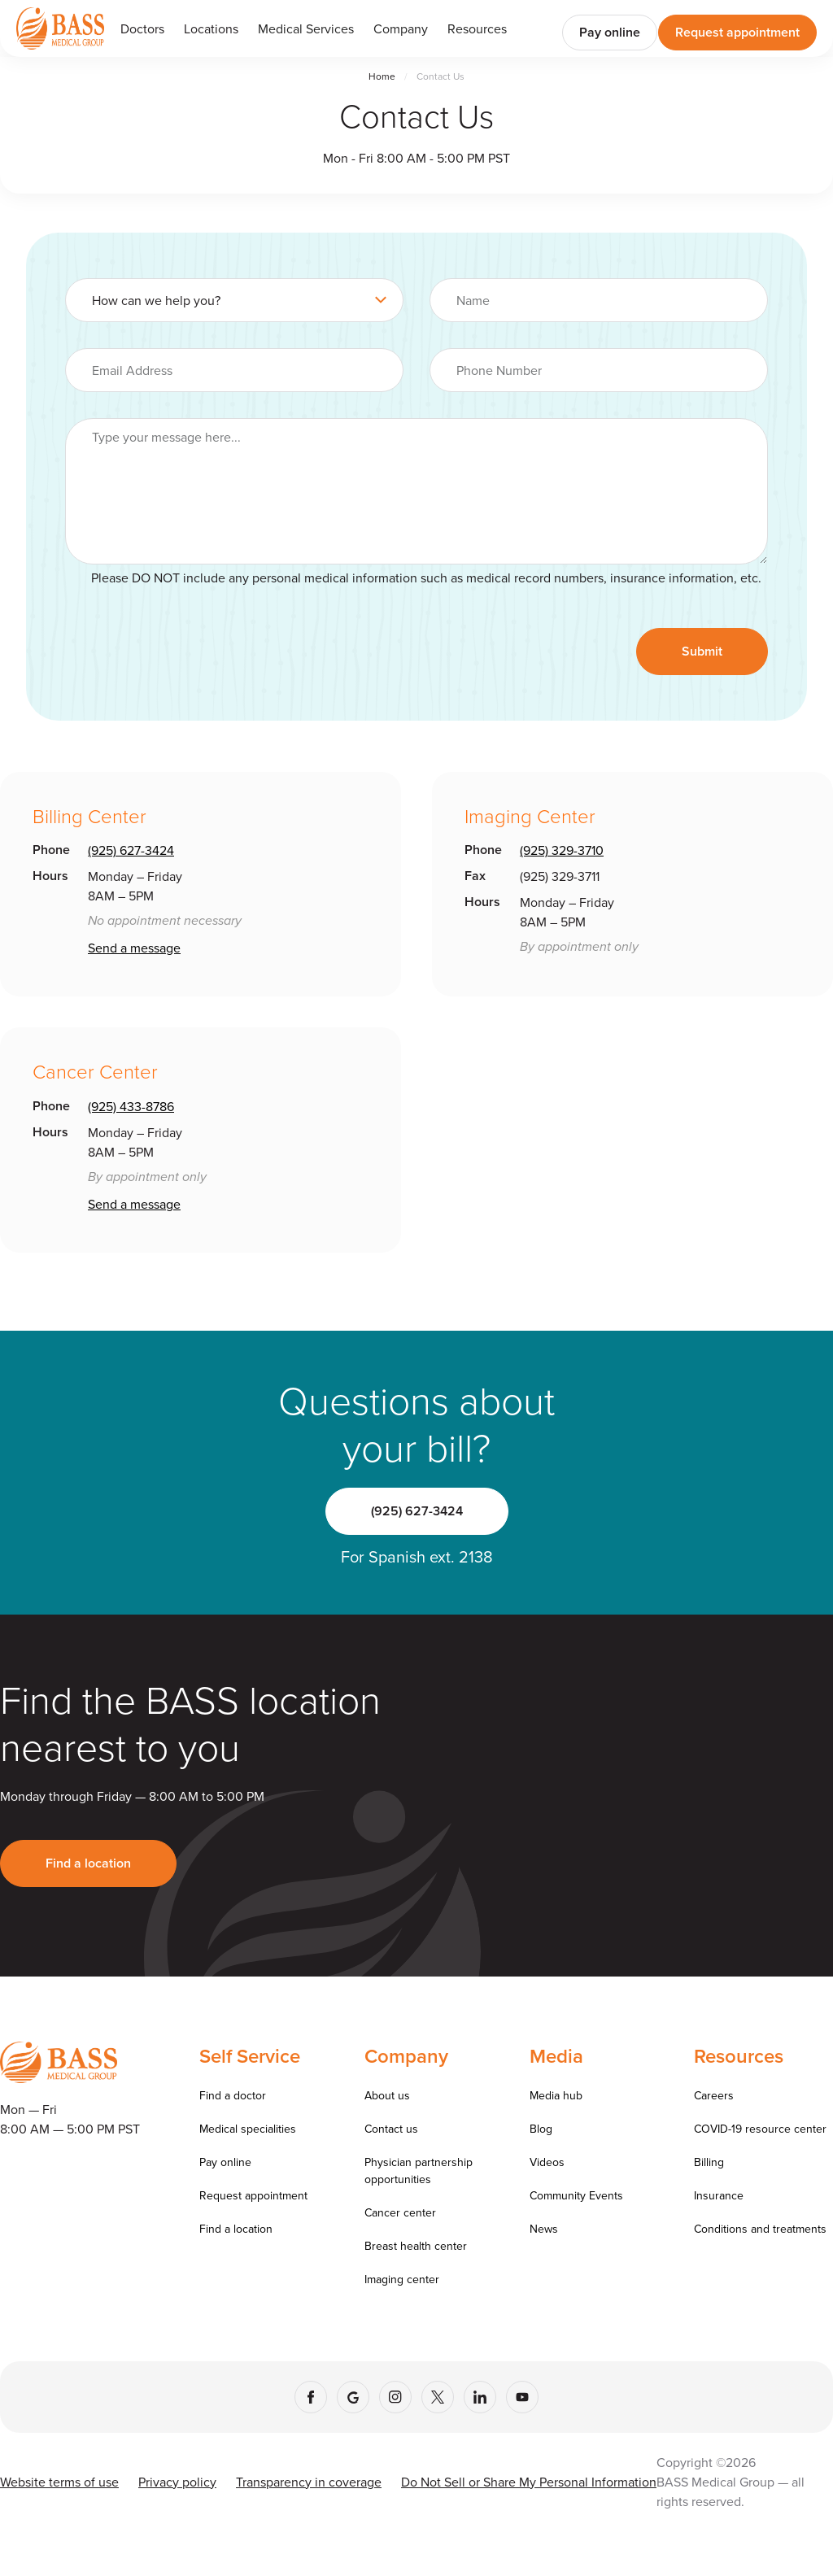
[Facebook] (310, 2397)
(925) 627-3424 (131, 850)
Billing (709, 2162)
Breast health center (415, 2246)
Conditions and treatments (760, 2229)
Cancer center (400, 2212)
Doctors (142, 28)
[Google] (353, 2397)
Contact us (391, 2129)
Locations (211, 28)
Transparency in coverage (309, 2482)
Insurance (719, 2195)
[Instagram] (395, 2397)
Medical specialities (247, 2129)
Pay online (609, 32)
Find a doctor (232, 2095)
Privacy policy (177, 2482)
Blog (541, 2129)
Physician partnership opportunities (418, 2170)
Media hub (556, 2095)
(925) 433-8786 (131, 1106)
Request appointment (737, 32)
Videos (547, 2162)
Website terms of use (59, 2482)
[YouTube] (522, 2397)
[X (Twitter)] (437, 2397)
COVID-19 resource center (760, 2129)
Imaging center (401, 2279)
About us (387, 2095)
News (544, 2229)
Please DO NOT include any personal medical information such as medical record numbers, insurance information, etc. (426, 577)
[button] (306, 28)
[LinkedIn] (480, 2397)
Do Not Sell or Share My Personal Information (528, 2482)
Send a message (134, 948)
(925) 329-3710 (562, 850)
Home (382, 76)
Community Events (576, 2195)
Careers (714, 2095)
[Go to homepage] (59, 28)
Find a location (88, 1863)
